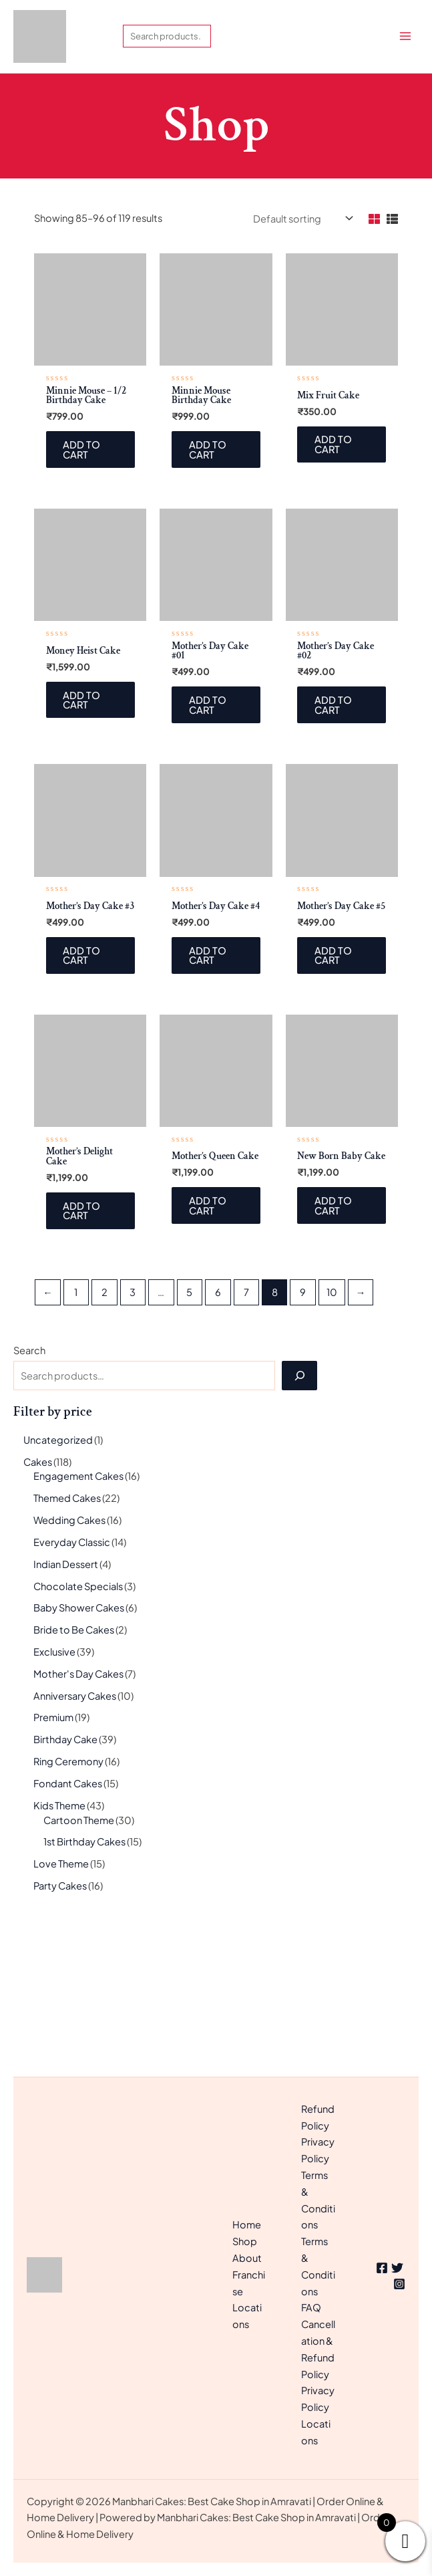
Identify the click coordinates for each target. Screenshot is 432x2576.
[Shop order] (301, 366)
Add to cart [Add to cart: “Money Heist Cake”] (83, 850)
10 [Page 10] (332, 1446)
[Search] (299, 1529)
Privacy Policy (318, 2150)
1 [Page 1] (75, 1446)
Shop (244, 2241)
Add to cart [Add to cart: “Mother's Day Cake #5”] (334, 1107)
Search (29, 1504)
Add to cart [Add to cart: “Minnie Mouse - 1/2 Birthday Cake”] (83, 598)
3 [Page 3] (133, 1446)
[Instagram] (399, 2284)
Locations (316, 2432)
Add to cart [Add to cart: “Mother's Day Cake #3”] (83, 1107)
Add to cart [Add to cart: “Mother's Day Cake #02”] (334, 855)
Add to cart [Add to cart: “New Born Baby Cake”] (334, 1358)
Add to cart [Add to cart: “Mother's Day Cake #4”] (209, 1107)
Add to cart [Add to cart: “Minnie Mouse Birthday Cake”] (209, 598)
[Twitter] (397, 2268)
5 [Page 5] (189, 1446)
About (247, 2258)
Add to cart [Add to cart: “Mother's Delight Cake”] (83, 1363)
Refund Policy (318, 2117)
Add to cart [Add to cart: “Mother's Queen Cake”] (209, 1358)
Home (246, 2224)
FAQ (311, 2307)
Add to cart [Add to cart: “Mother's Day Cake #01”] (209, 855)
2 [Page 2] (104, 1446)
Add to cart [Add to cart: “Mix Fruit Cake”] (334, 593)
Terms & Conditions (318, 2199)
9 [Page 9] (303, 1446)
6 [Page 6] (218, 1446)
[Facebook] (382, 2268)
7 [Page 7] (246, 1446)
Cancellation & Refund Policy (318, 2348)
